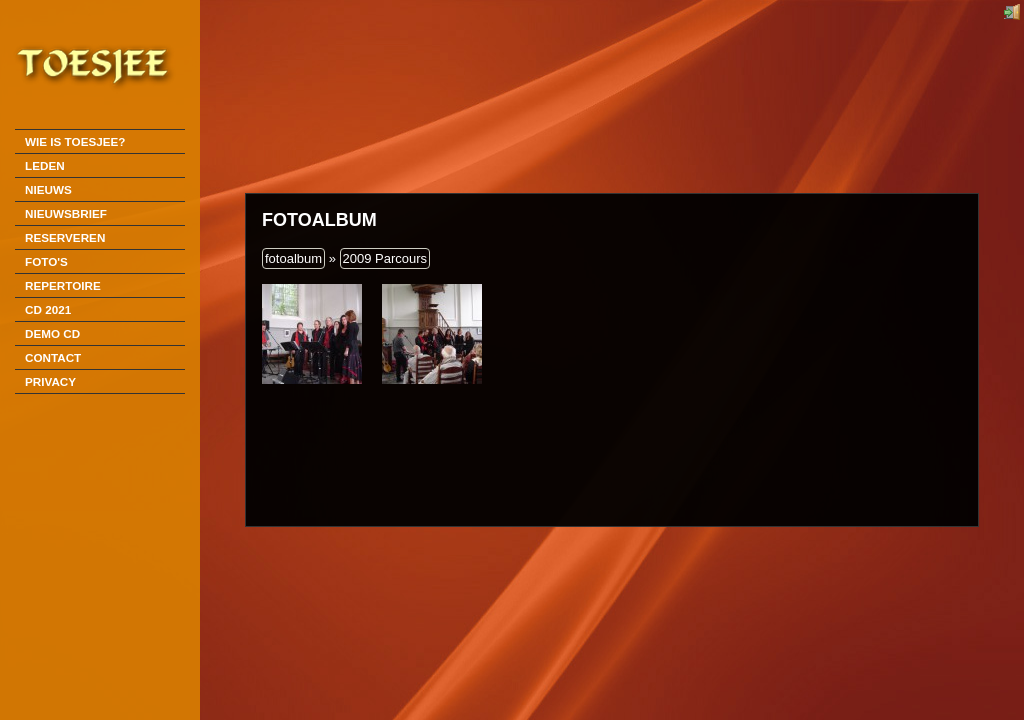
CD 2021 (48, 309)
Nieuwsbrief (66, 213)
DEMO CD (52, 333)
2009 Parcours (385, 258)
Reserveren (65, 237)
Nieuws (48, 189)
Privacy (50, 381)
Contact (53, 357)
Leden (45, 165)
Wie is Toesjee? (75, 141)
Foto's (46, 261)
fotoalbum (293, 258)
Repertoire (63, 285)
